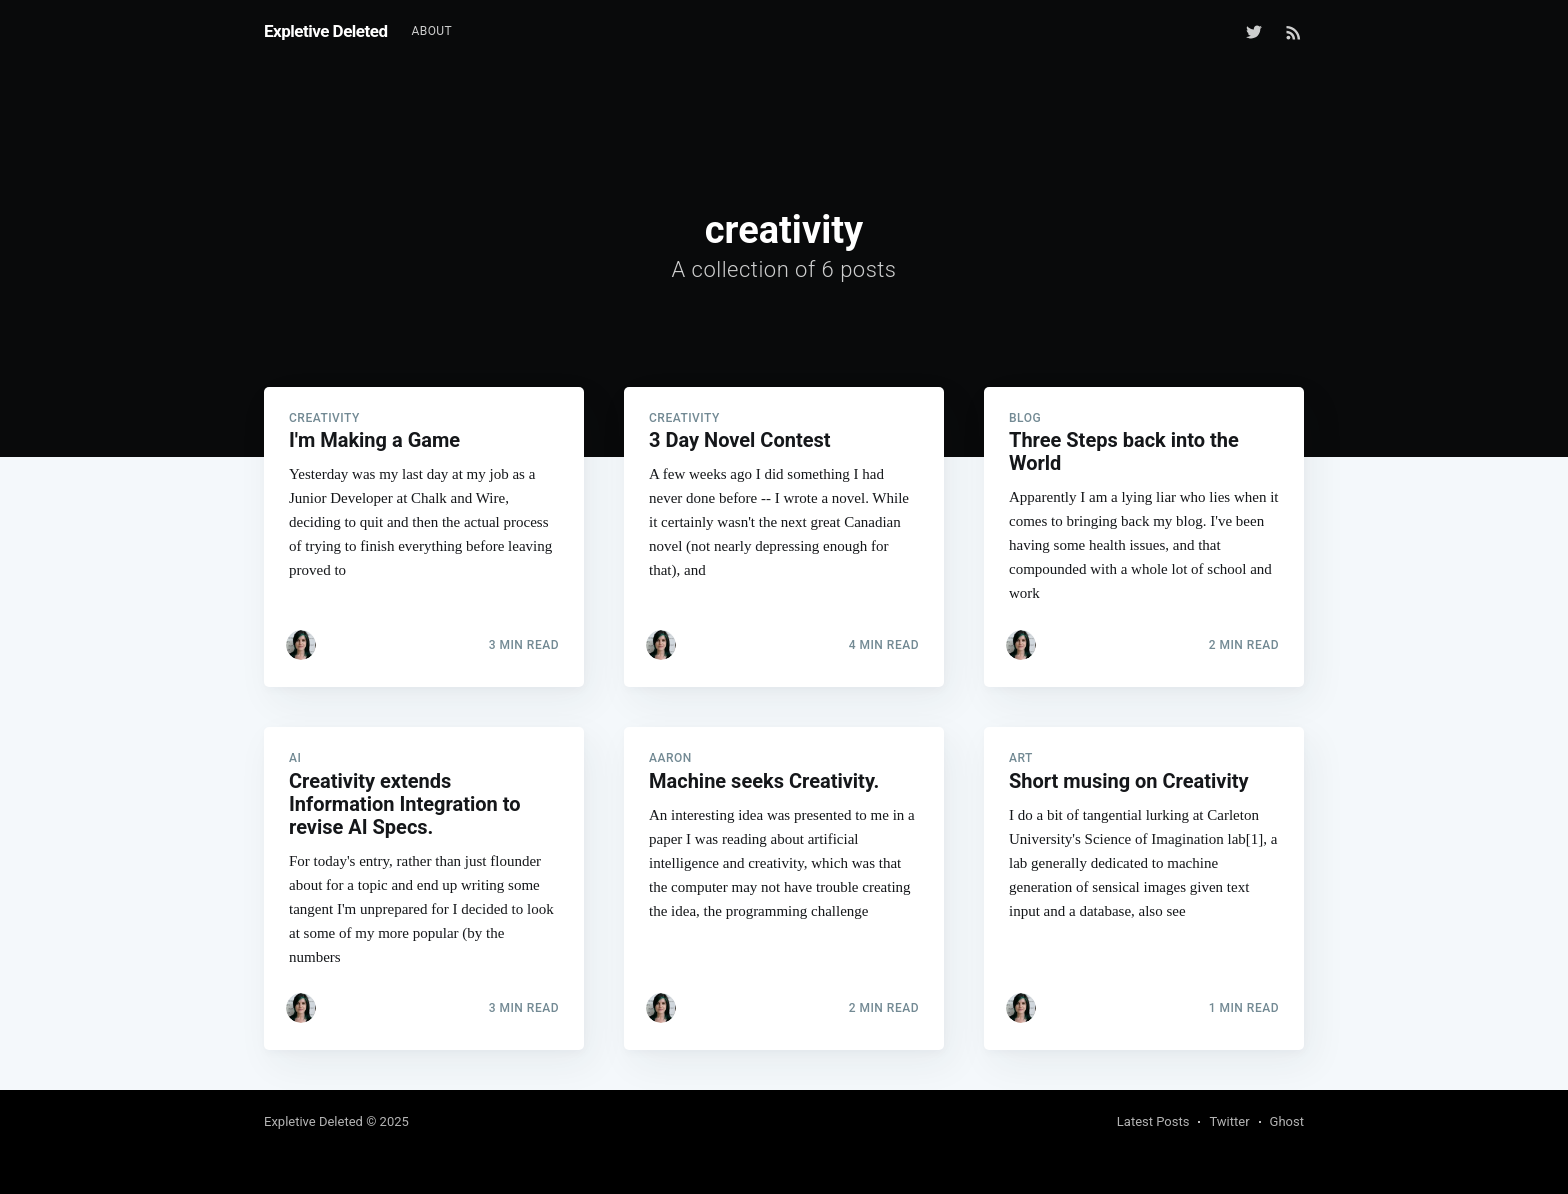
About (432, 31)
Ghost (1287, 1121)
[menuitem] (432, 31)
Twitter (1229, 1121)
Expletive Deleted (326, 31)
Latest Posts (1153, 1121)
